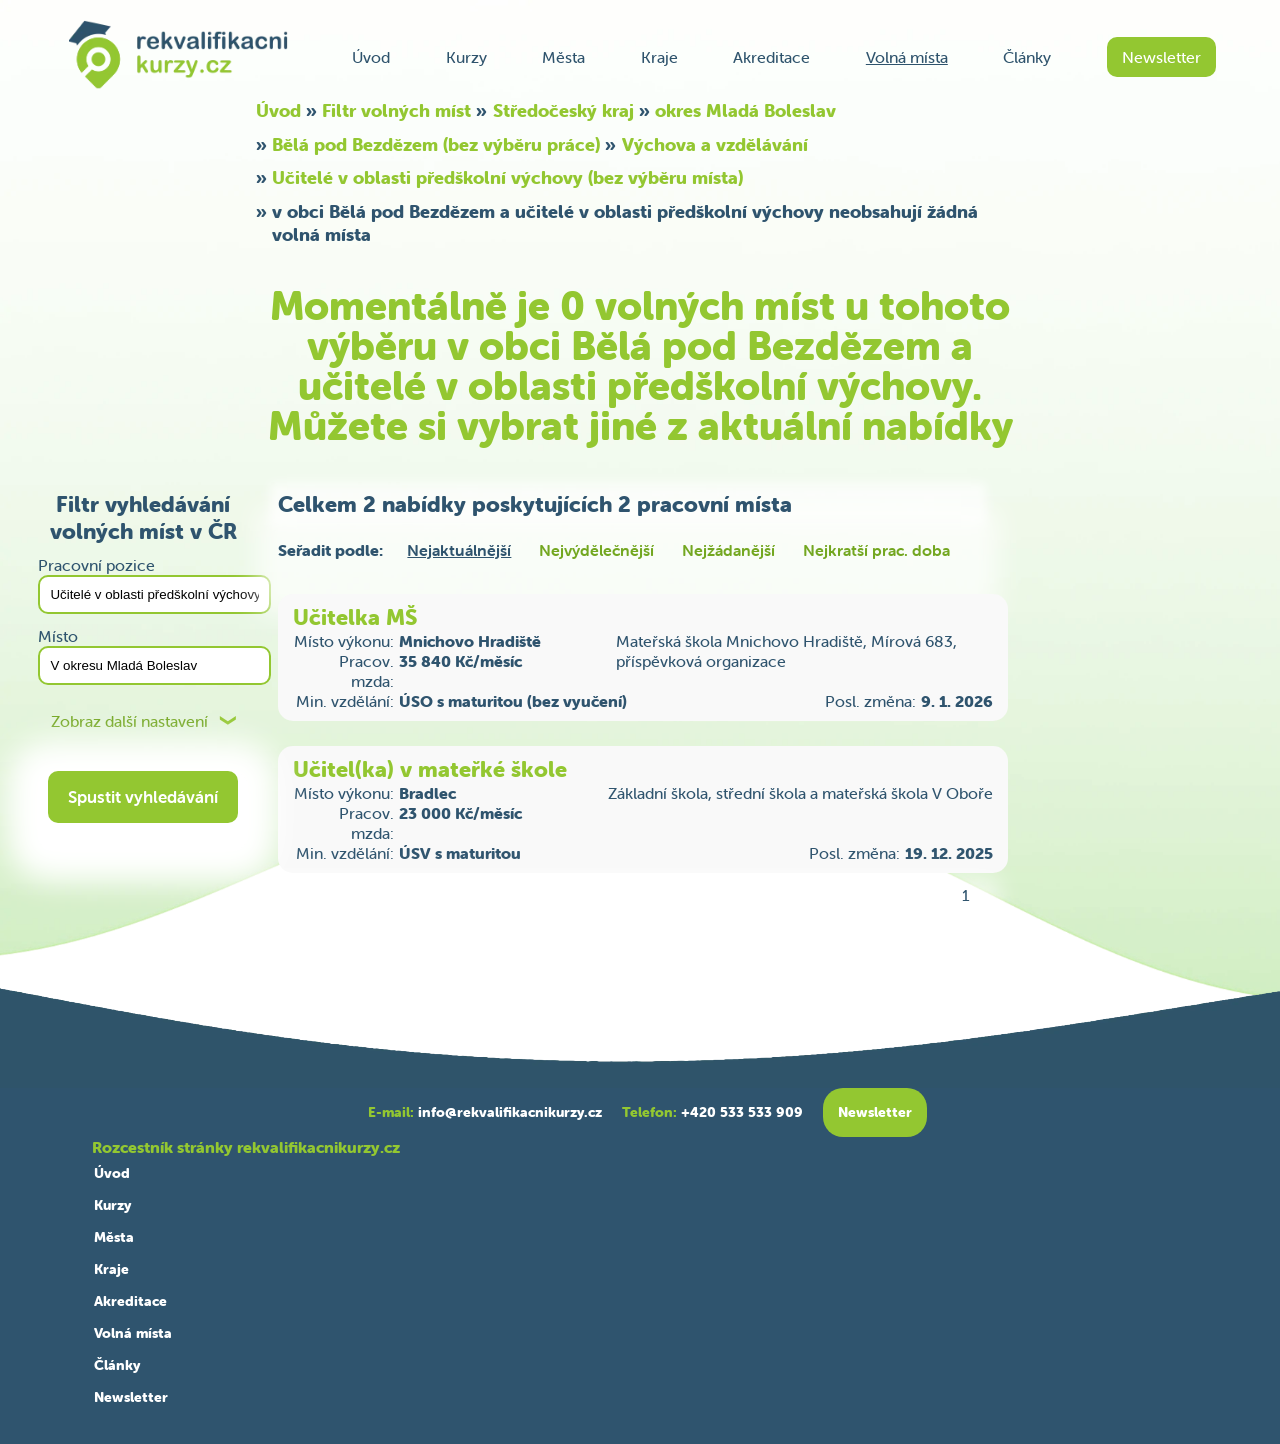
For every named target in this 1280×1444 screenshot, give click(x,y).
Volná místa (907, 57)
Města (563, 57)
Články (1027, 57)
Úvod (371, 57)
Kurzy (466, 57)
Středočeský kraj (563, 110)
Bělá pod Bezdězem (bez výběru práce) (436, 144)
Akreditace (771, 57)
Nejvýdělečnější (596, 550)
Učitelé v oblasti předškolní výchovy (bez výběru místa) (507, 177)
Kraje (659, 57)
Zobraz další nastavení (129, 721)
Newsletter (1161, 57)
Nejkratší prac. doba (876, 550)
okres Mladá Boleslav (745, 110)
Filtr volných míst (396, 110)
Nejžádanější (728, 550)
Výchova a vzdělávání (715, 144)
